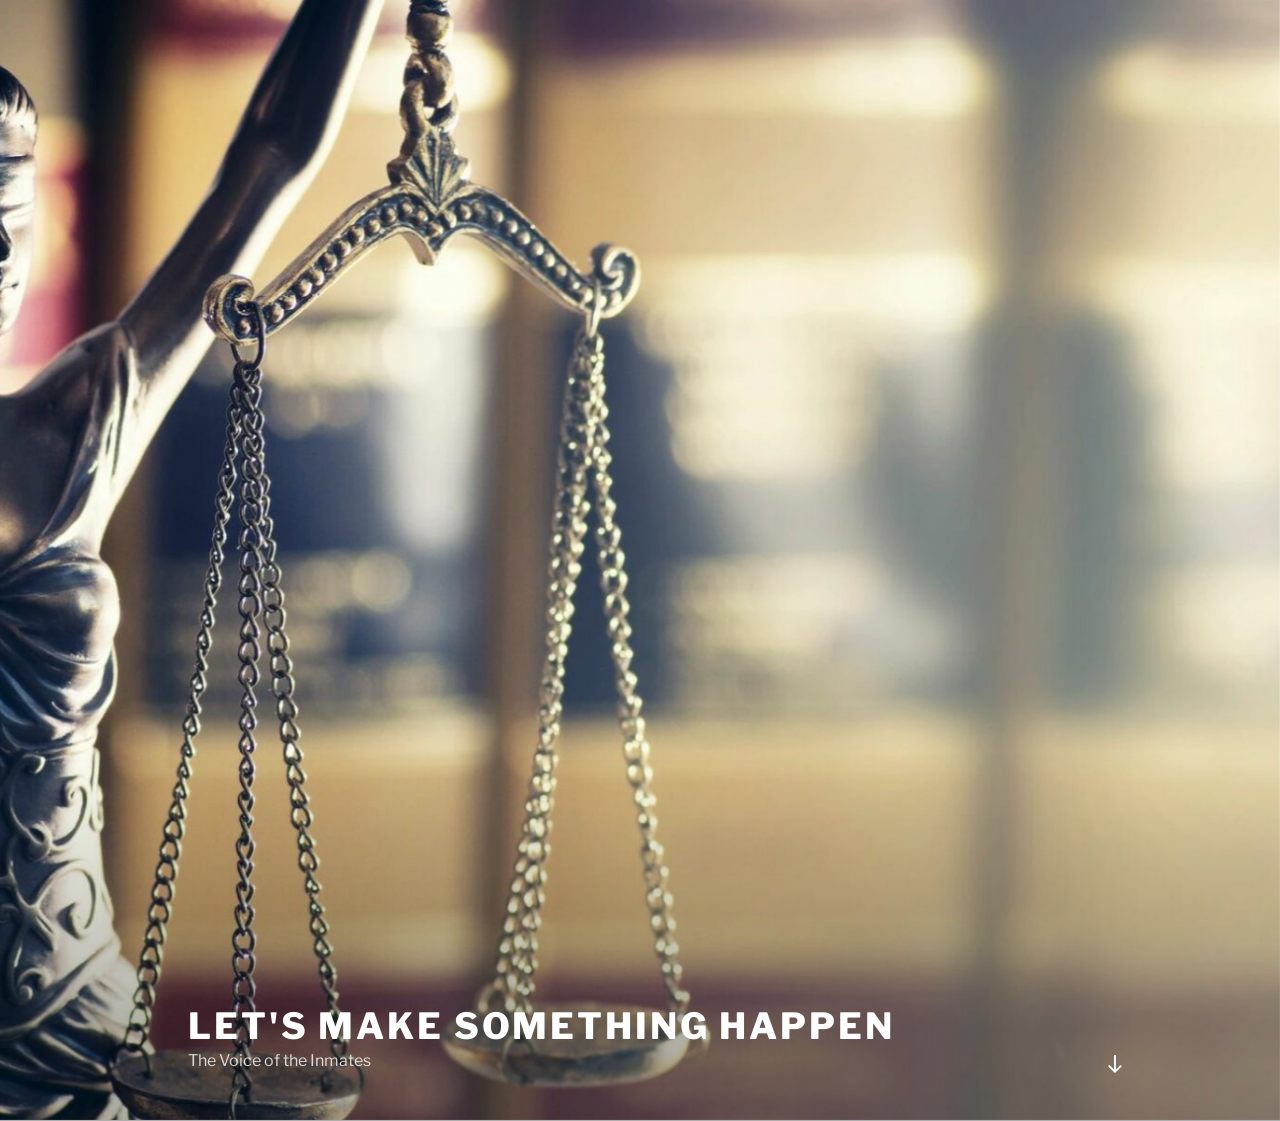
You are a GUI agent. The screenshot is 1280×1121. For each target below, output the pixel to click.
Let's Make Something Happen (541, 1026)
